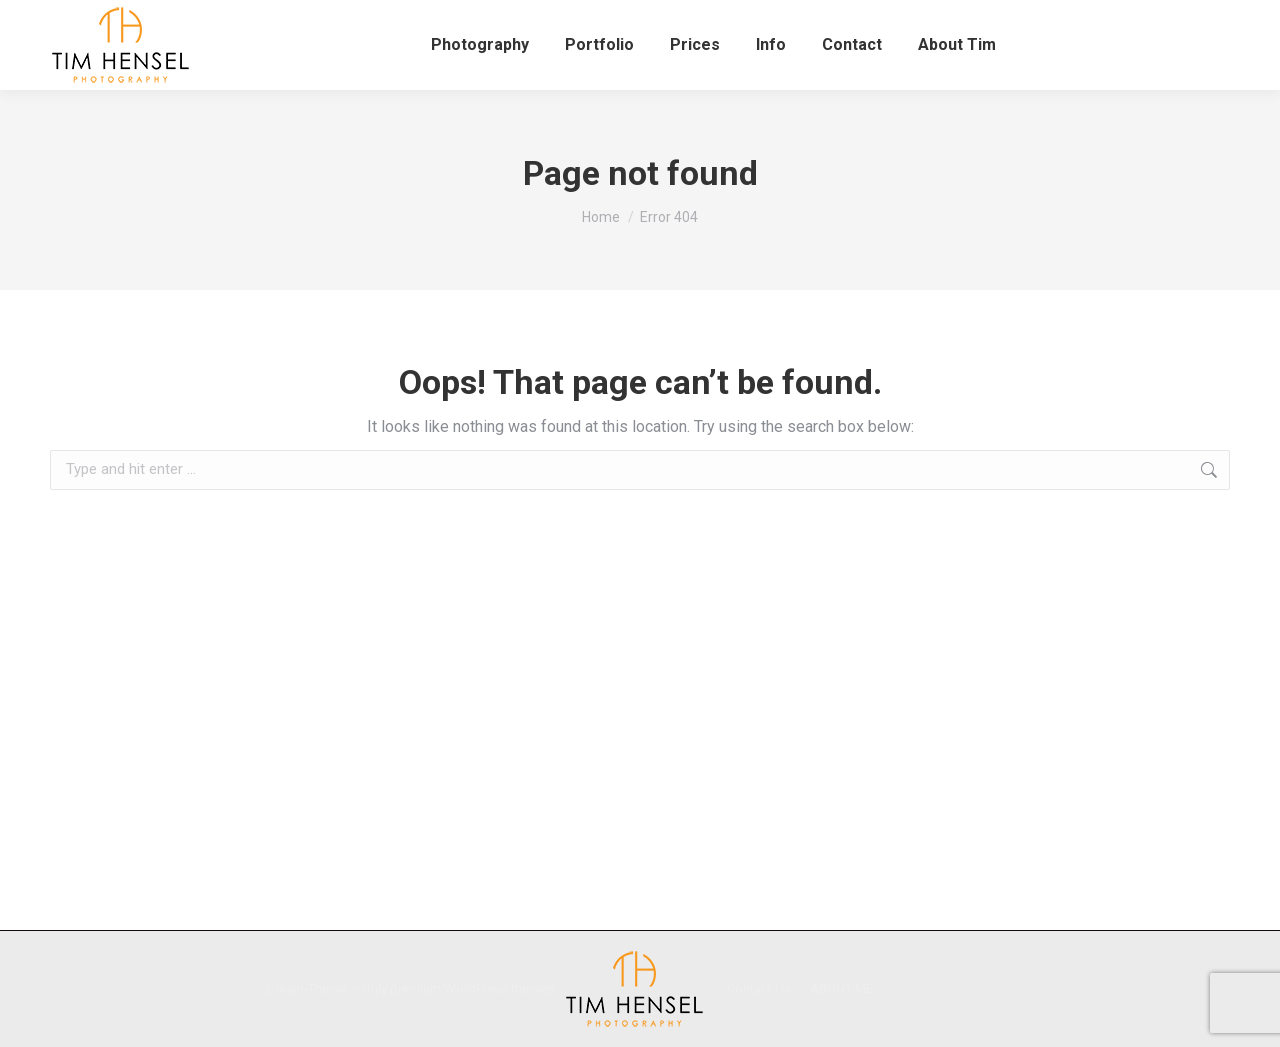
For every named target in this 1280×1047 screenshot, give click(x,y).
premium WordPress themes (472, 988)
